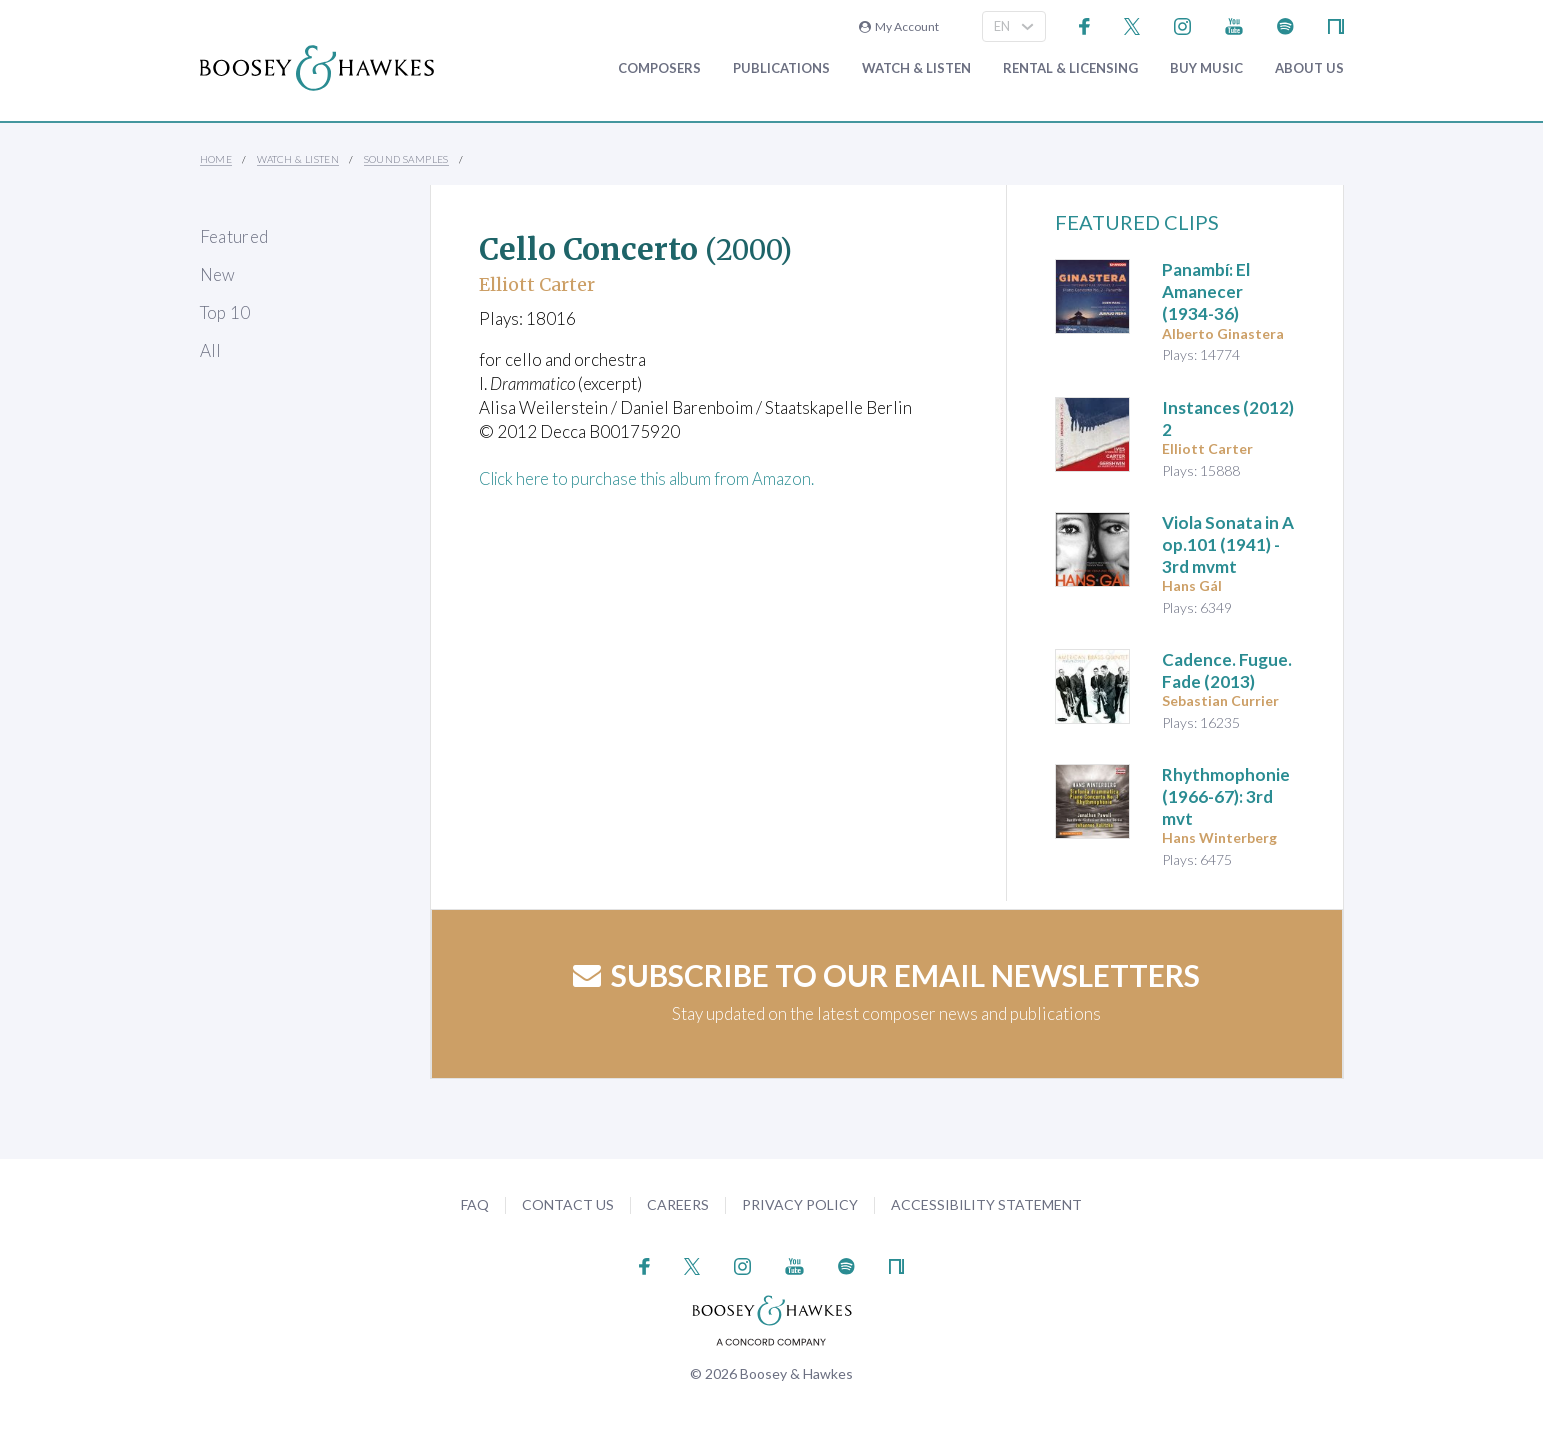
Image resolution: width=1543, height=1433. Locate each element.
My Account (899, 26)
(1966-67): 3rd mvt (1226, 796)
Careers (678, 1204)
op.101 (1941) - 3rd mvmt (1228, 544)
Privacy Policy (800, 1204)
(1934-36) (1206, 291)
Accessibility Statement (986, 1204)
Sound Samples (406, 159)
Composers (659, 68)
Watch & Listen (916, 68)
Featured (234, 236)
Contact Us (568, 1204)
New (218, 274)
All (211, 350)
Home (216, 159)
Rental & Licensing (1070, 68)
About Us (1309, 68)
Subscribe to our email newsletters (886, 975)
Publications (781, 68)
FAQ (475, 1204)
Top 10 (225, 312)
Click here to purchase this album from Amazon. (652, 478)
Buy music (1206, 68)
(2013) (1227, 670)
